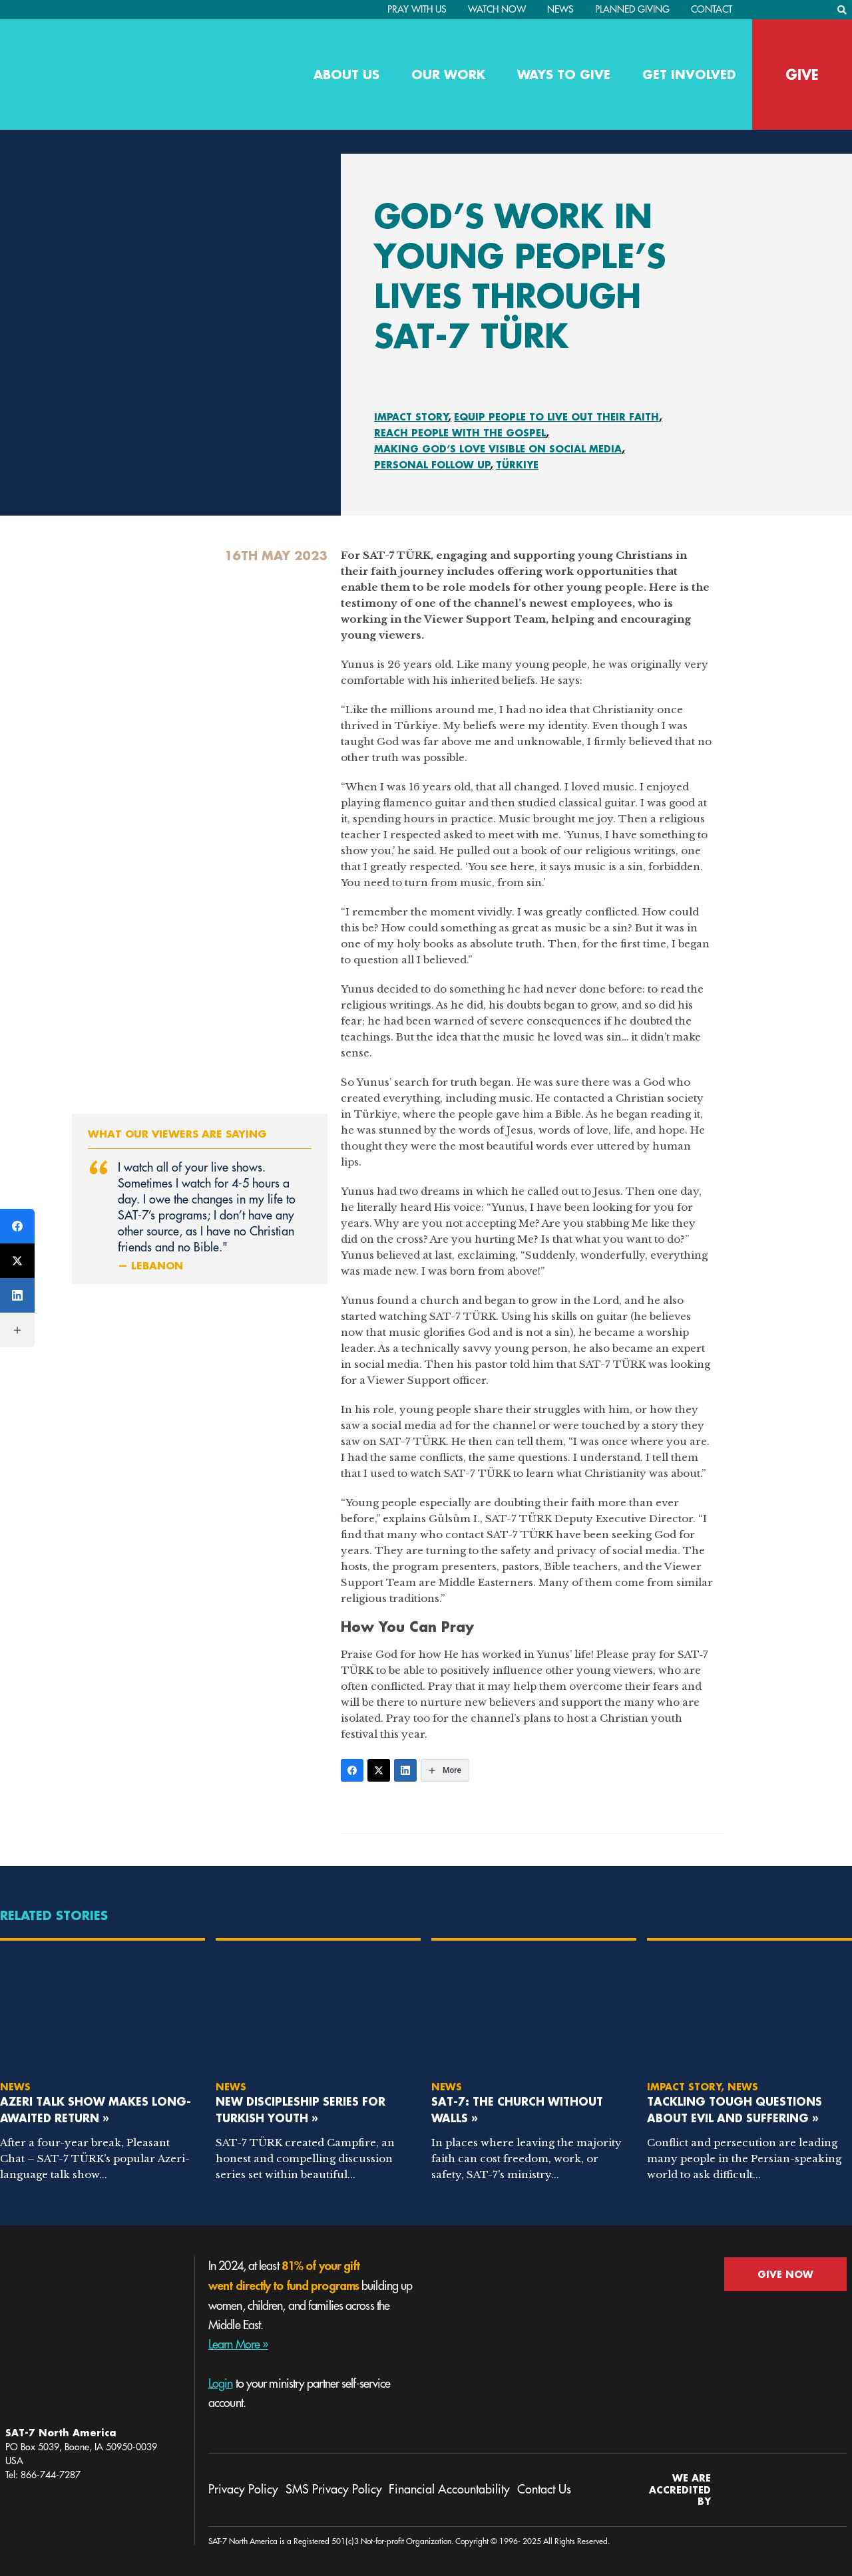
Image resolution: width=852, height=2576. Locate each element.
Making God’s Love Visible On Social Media (498, 448)
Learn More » (238, 2344)
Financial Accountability (449, 2490)
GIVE (802, 74)
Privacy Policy (243, 2490)
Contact (711, 9)
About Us (346, 74)
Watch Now (497, 9)
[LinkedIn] (405, 1770)
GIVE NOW (785, 2274)
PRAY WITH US (417, 9)
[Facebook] (352, 1770)
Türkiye (517, 464)
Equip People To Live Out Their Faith (556, 416)
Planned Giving (632, 9)
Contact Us (544, 2490)
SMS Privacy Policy (334, 2490)
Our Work (448, 74)
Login (220, 2384)
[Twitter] (378, 1770)
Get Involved (689, 74)
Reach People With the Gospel (460, 432)
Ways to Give (563, 74)
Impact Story (411, 416)
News (560, 9)
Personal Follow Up (432, 464)
